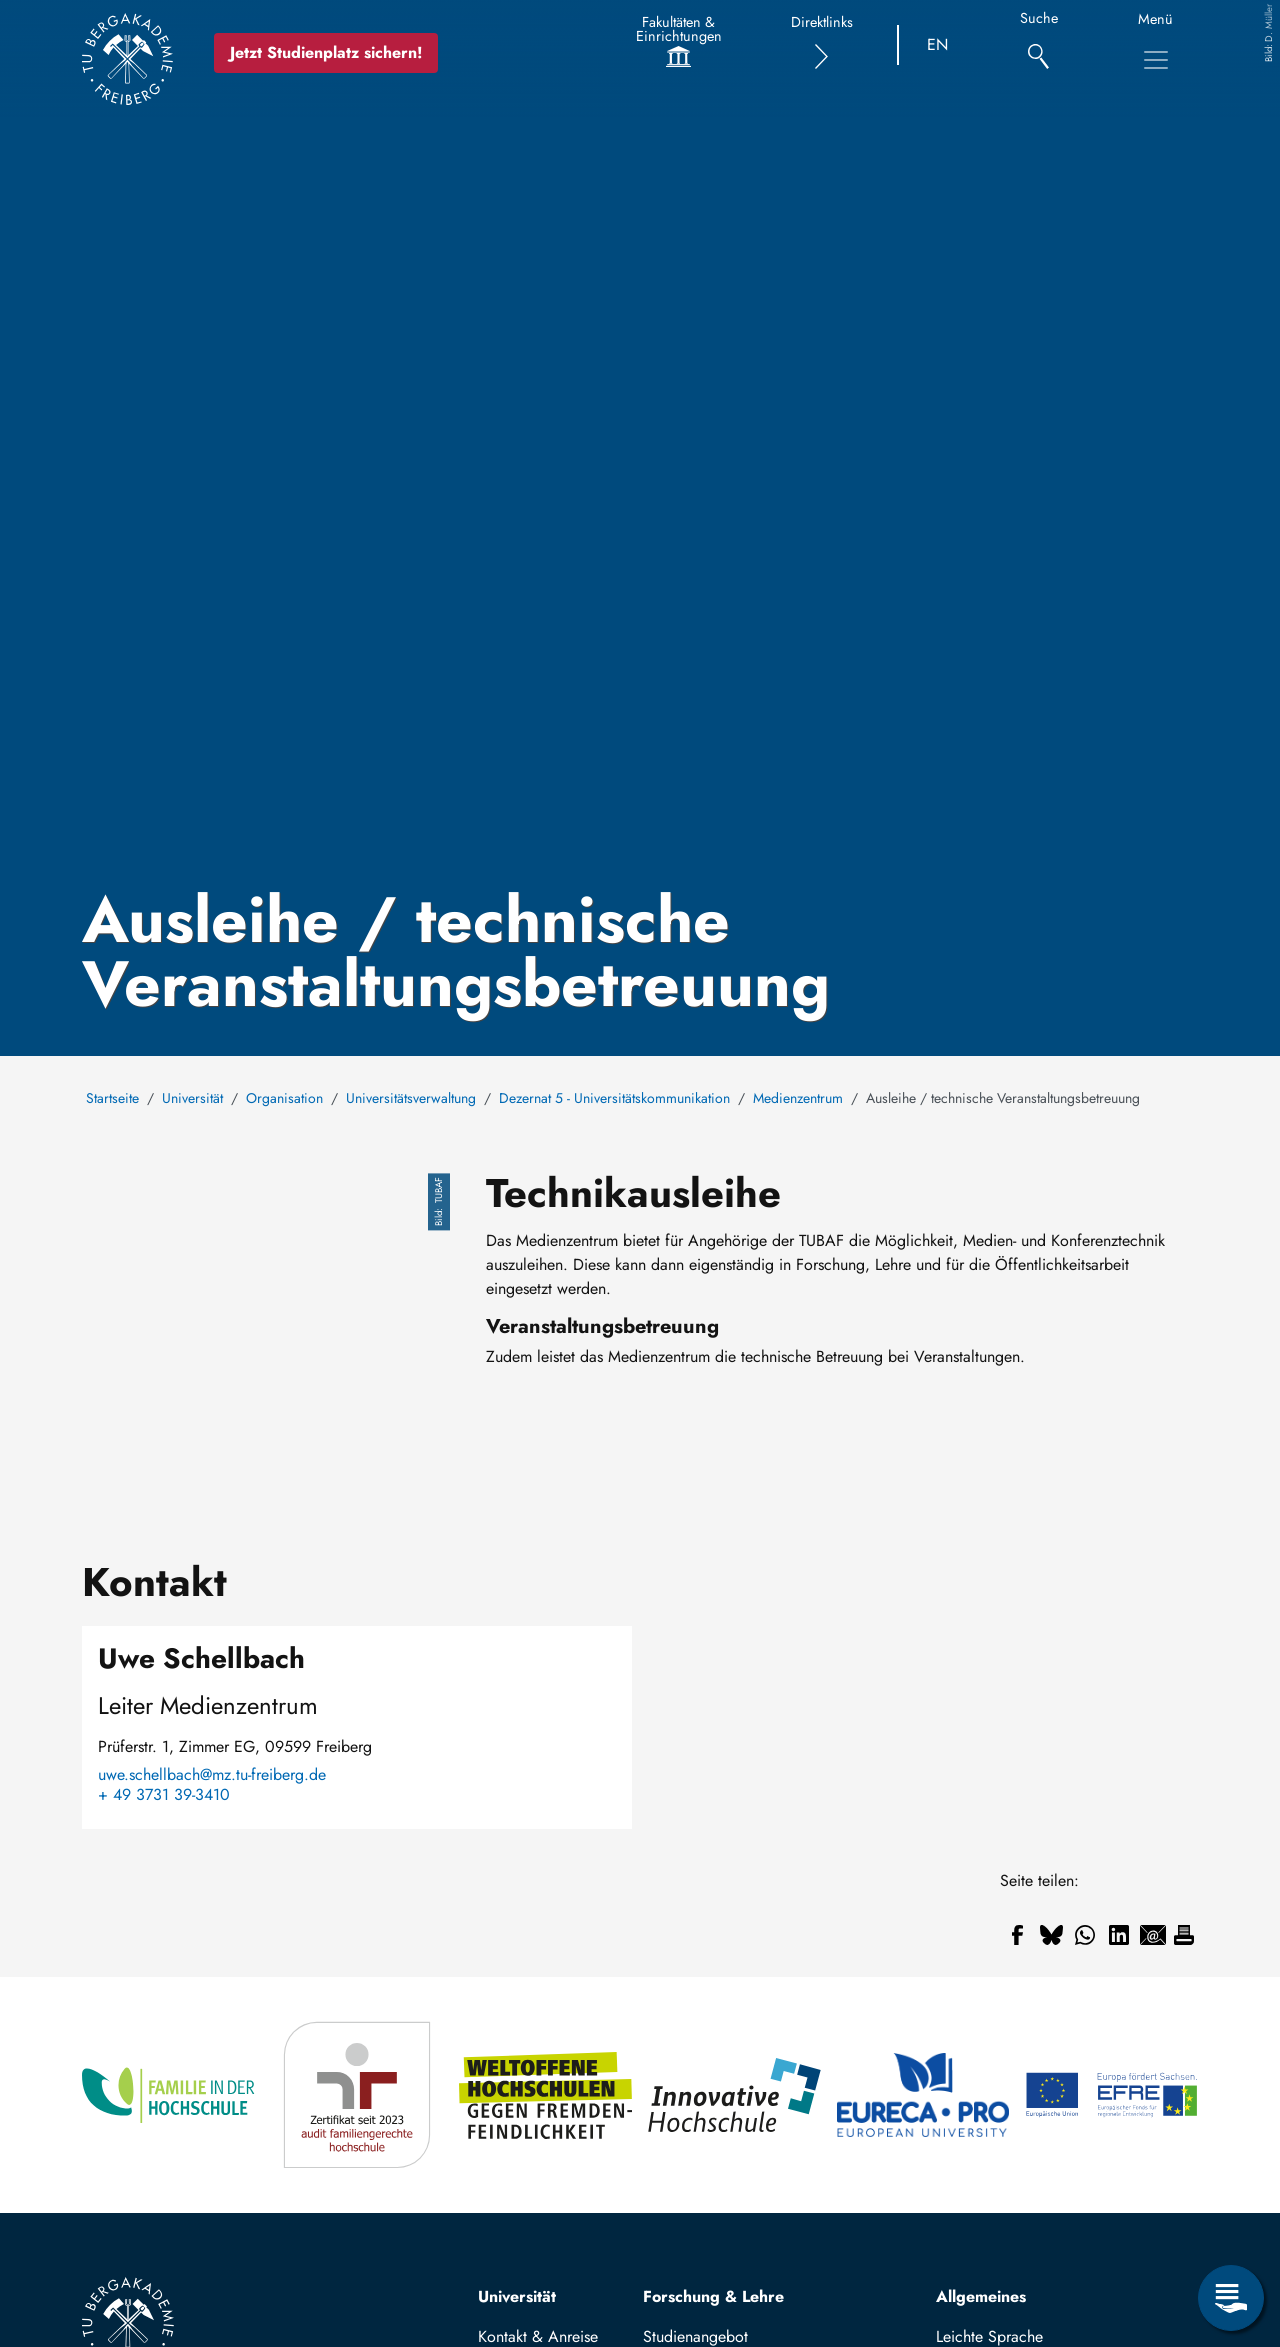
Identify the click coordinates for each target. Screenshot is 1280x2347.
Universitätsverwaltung (411, 1098)
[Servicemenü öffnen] (1231, 2298)
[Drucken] (1184, 1935)
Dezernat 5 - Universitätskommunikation (614, 1098)
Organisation (284, 1098)
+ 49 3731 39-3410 (164, 1795)
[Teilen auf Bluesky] (1051, 1935)
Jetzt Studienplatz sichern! (327, 52)
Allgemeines (981, 2296)
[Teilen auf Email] (1153, 1935)
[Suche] (1038, 45)
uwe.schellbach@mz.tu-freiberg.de (212, 1775)
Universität (192, 1098)
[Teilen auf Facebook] (1017, 1935)
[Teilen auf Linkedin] (1119, 1935)
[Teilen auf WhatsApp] (1085, 1935)
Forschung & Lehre (713, 2296)
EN (937, 44)
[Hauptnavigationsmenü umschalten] (1156, 60)
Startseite (112, 1098)
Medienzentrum (798, 1098)
